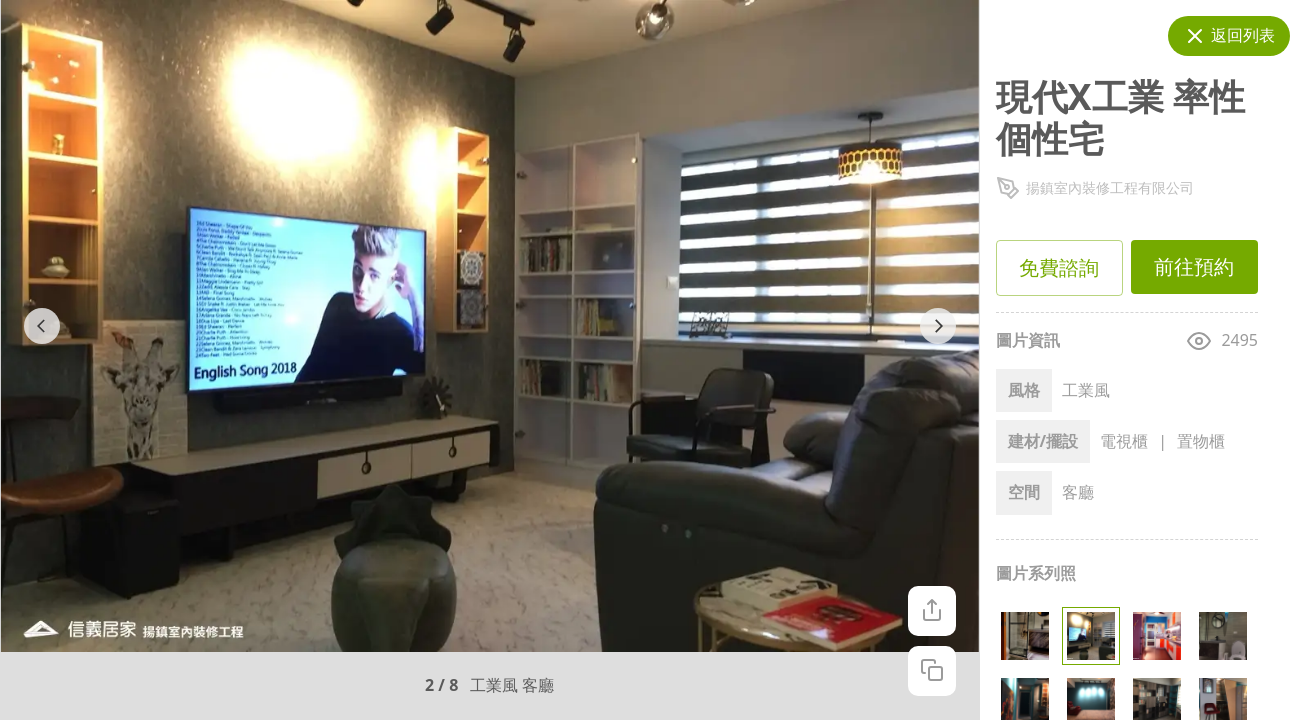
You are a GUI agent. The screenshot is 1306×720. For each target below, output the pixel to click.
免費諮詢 (1059, 268)
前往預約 (1194, 267)
